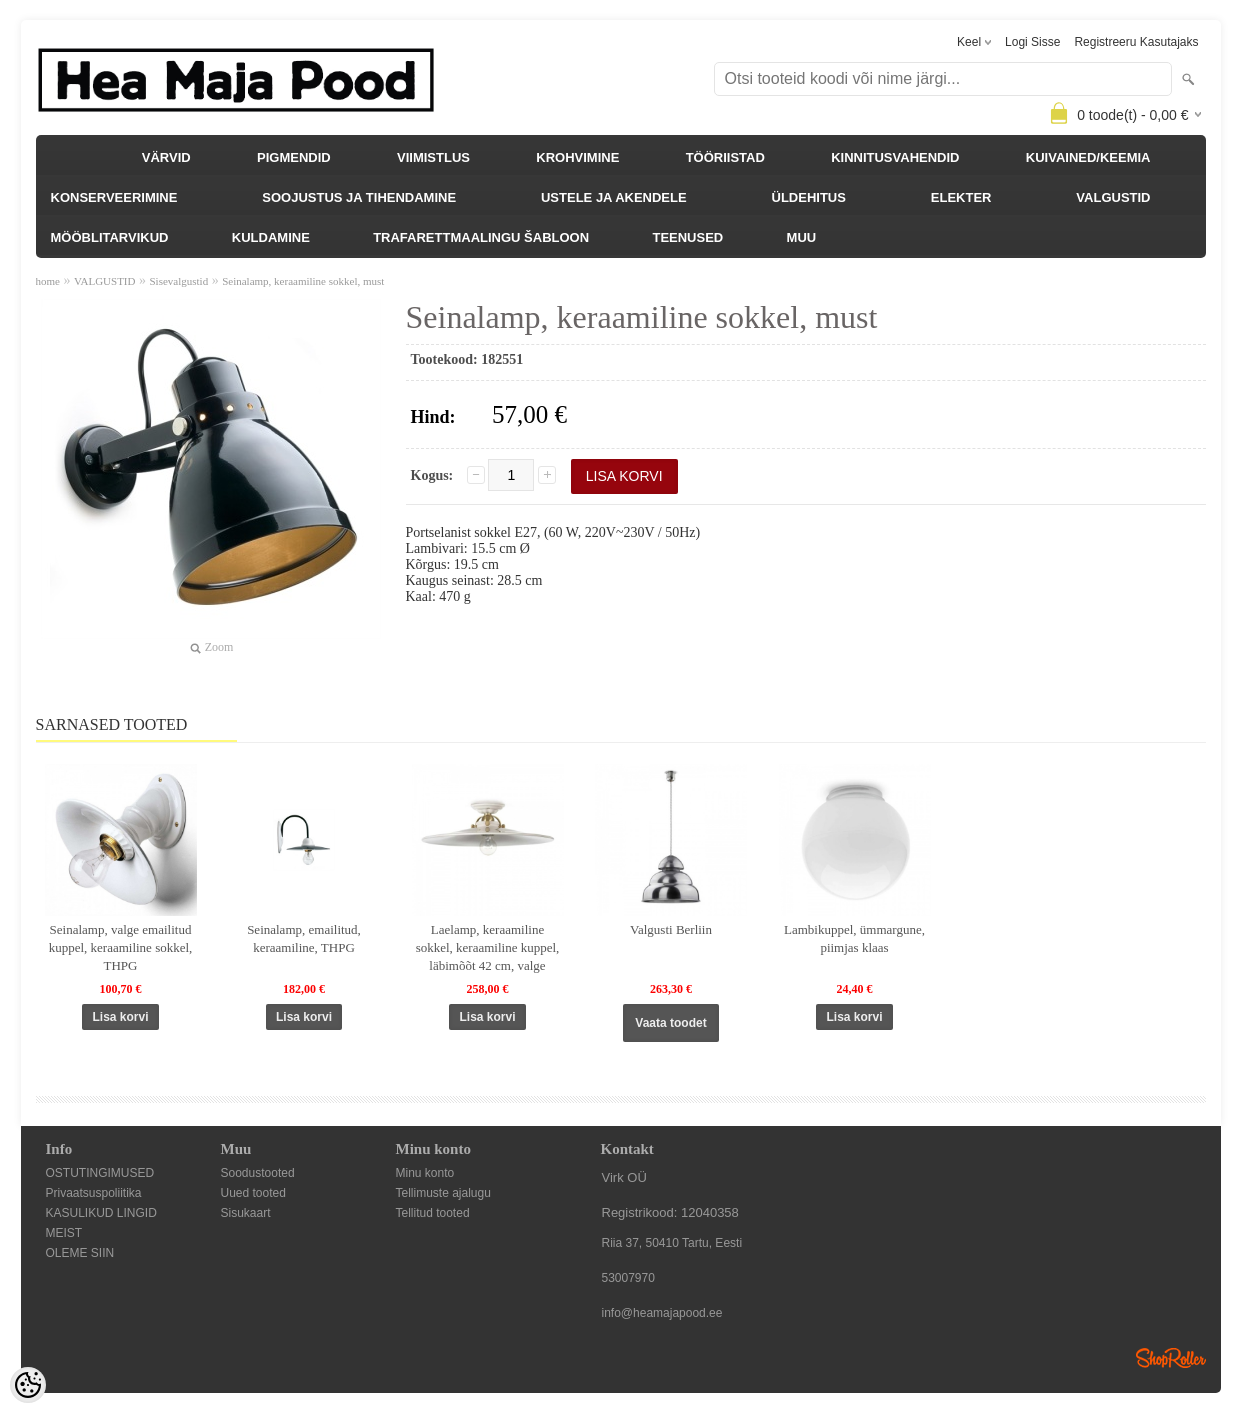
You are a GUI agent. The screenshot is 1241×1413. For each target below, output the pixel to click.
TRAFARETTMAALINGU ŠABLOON (481, 237)
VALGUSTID (1113, 197)
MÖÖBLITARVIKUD (110, 237)
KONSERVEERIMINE (114, 197)
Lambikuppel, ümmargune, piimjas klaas (854, 938)
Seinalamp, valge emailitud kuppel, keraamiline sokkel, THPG (121, 947)
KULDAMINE (271, 237)
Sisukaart (246, 1213)
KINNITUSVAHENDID (895, 157)
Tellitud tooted (433, 1213)
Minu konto (425, 1173)
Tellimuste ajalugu (443, 1193)
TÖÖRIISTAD (725, 157)
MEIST (64, 1233)
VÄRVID (166, 157)
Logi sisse (1032, 42)
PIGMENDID (294, 157)
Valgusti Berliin (671, 929)
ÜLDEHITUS (809, 197)
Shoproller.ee (1171, 1358)
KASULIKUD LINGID (101, 1213)
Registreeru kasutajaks (1136, 42)
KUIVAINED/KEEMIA (1088, 157)
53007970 (628, 1278)
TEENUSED (687, 237)
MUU (802, 237)
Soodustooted (258, 1173)
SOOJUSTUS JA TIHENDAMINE (359, 197)
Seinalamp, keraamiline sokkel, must (303, 281)
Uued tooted (253, 1193)
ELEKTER (961, 197)
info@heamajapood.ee (662, 1313)
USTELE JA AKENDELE (614, 197)
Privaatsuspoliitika (94, 1193)
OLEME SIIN (80, 1253)
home (48, 281)
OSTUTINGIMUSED (100, 1173)
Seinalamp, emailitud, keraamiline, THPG (304, 938)
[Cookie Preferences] (28, 1385)
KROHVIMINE (577, 157)
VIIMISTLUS (433, 157)
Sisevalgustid (178, 281)
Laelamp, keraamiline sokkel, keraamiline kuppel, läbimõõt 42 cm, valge (488, 947)
